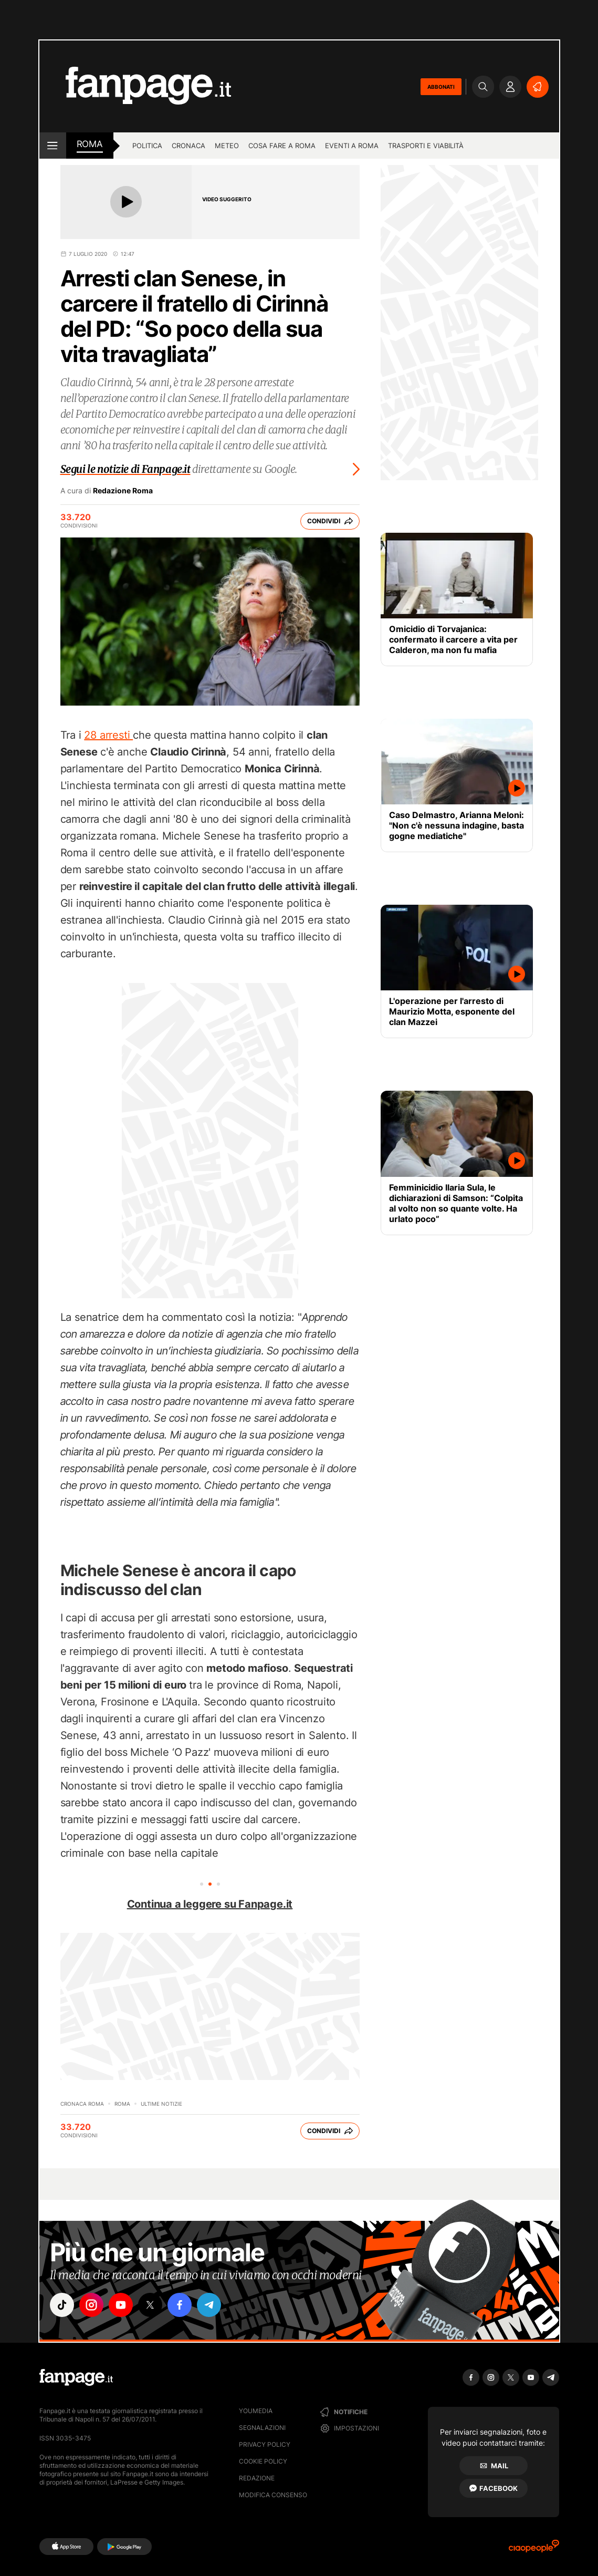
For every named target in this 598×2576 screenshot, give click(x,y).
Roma (122, 2103)
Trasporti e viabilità (426, 145)
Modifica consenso (273, 2495)
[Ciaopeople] (534, 2549)
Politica (147, 145)
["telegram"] (209, 2305)
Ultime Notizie (161, 2103)
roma (90, 144)
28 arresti (108, 735)
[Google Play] (124, 2546)
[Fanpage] (76, 2377)
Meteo (227, 145)
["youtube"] (121, 2305)
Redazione (257, 2478)
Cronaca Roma (82, 2103)
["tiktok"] (62, 2305)
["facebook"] (179, 2305)
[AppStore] (66, 2546)
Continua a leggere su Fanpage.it (210, 1904)
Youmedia (255, 2411)
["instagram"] (91, 2305)
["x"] (150, 2305)
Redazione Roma (123, 491)
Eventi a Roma (352, 145)
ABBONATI (441, 87)
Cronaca (188, 145)
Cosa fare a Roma (282, 145)
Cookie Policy (263, 2461)
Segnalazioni (262, 2428)
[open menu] (52, 145)
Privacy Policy (264, 2444)
